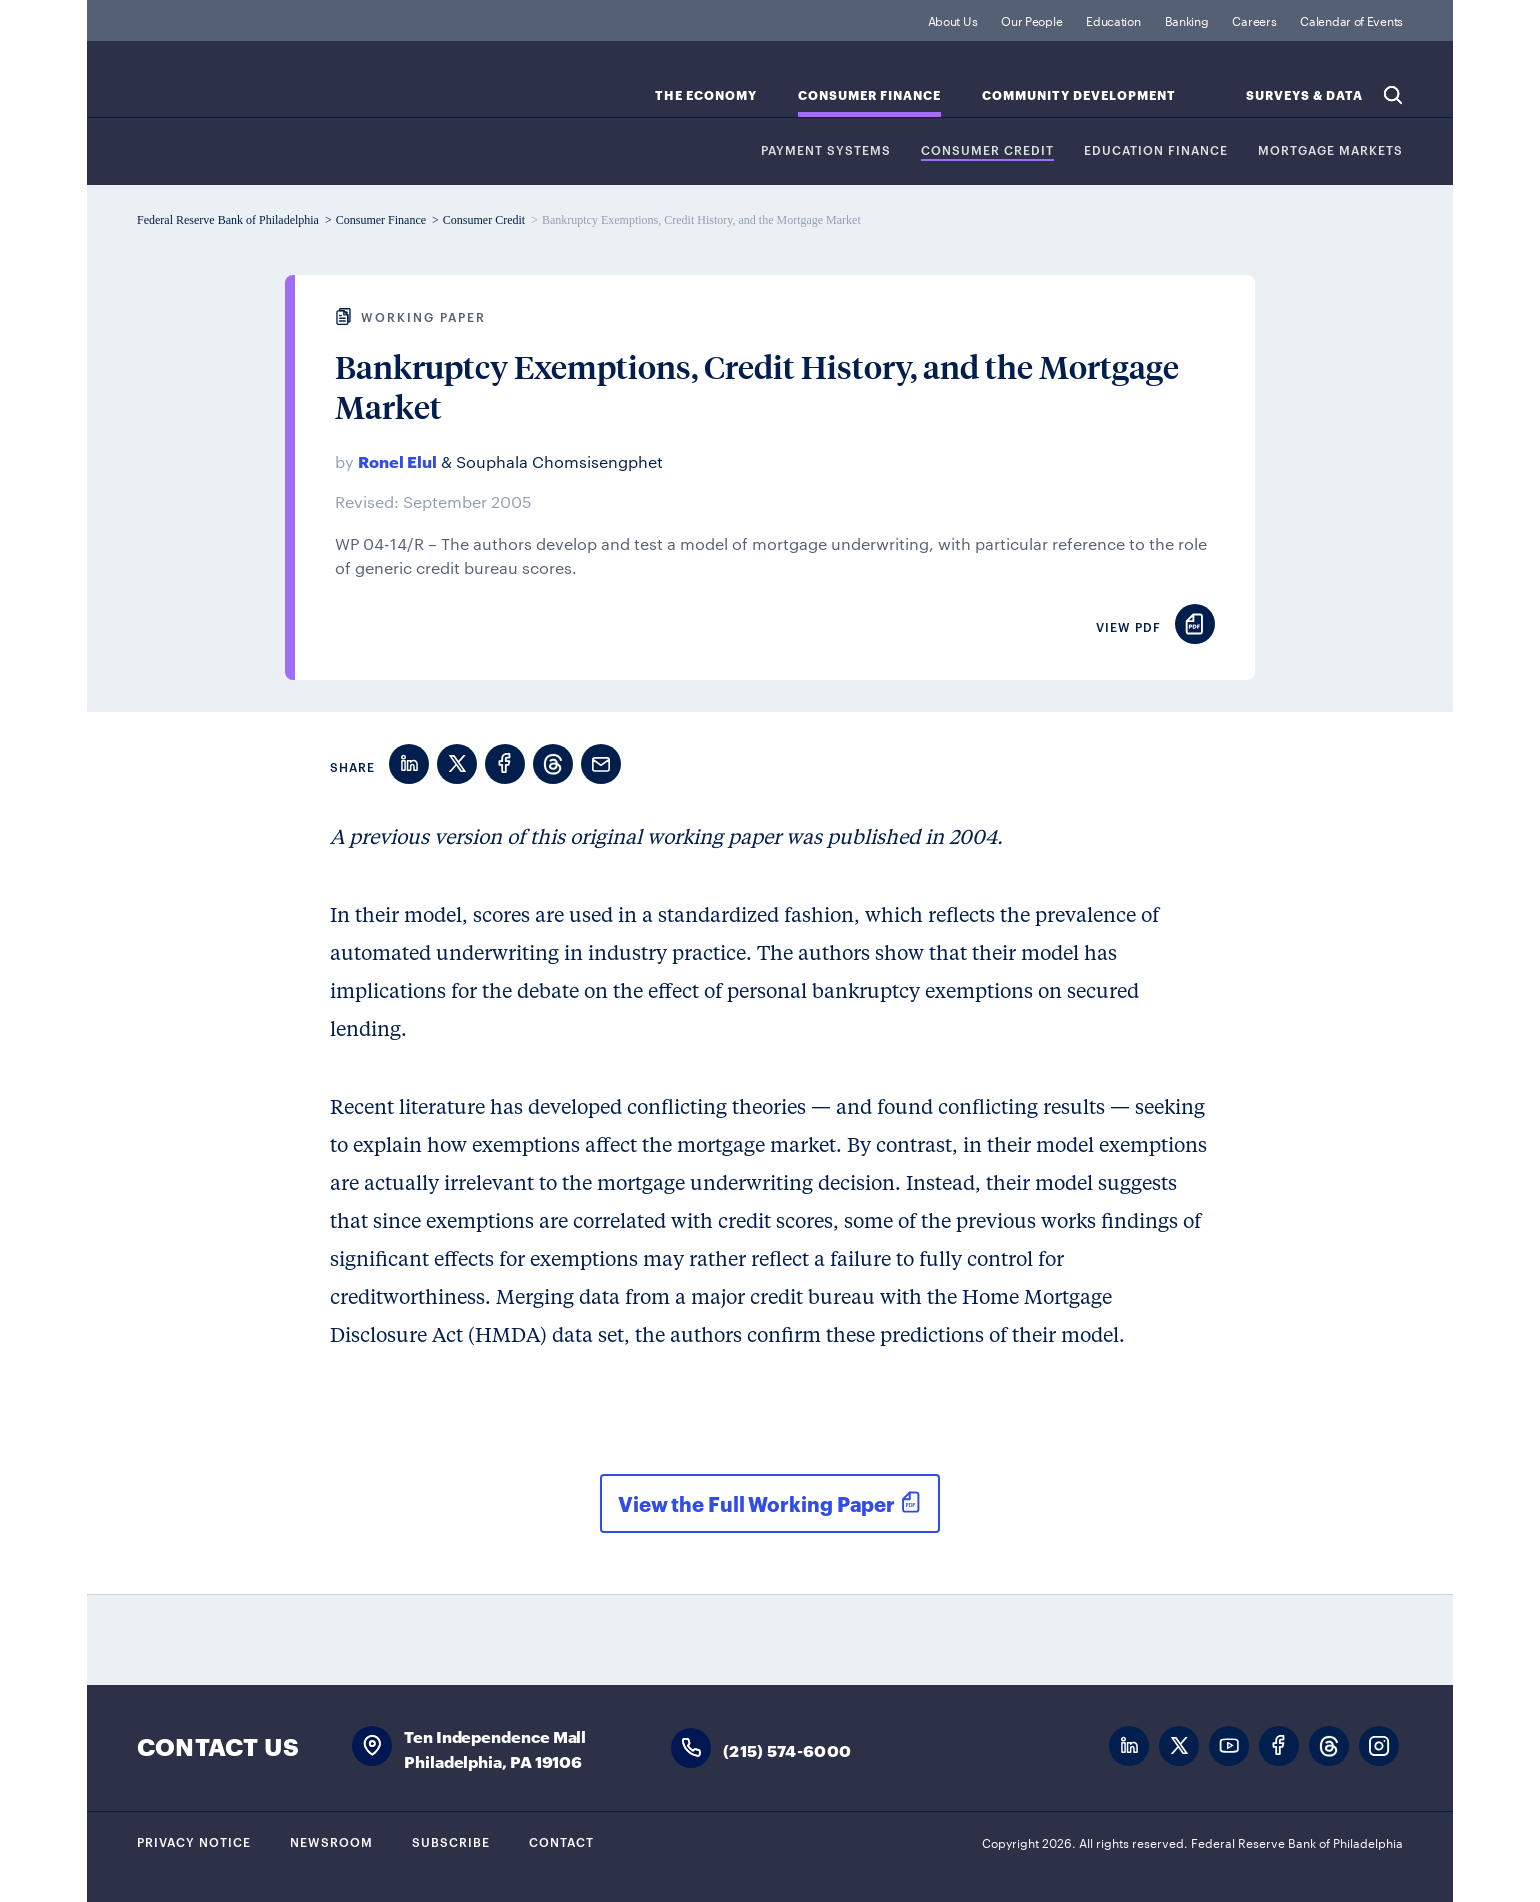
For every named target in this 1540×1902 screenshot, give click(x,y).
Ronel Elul (397, 460)
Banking (1187, 20)
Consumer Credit (987, 150)
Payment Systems (826, 150)
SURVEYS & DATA (1304, 95)
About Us (953, 20)
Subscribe (451, 1841)
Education (1113, 20)
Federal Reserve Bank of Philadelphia (302, 90)
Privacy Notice (194, 1841)
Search (1393, 95)
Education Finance (1156, 150)
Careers (1254, 20)
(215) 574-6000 (787, 1749)
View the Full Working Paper (756, 1503)
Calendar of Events (1351, 20)
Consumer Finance (869, 95)
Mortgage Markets (1330, 150)
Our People (1031, 20)
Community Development (1079, 95)
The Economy (706, 95)
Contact (561, 1841)
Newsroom (331, 1841)
